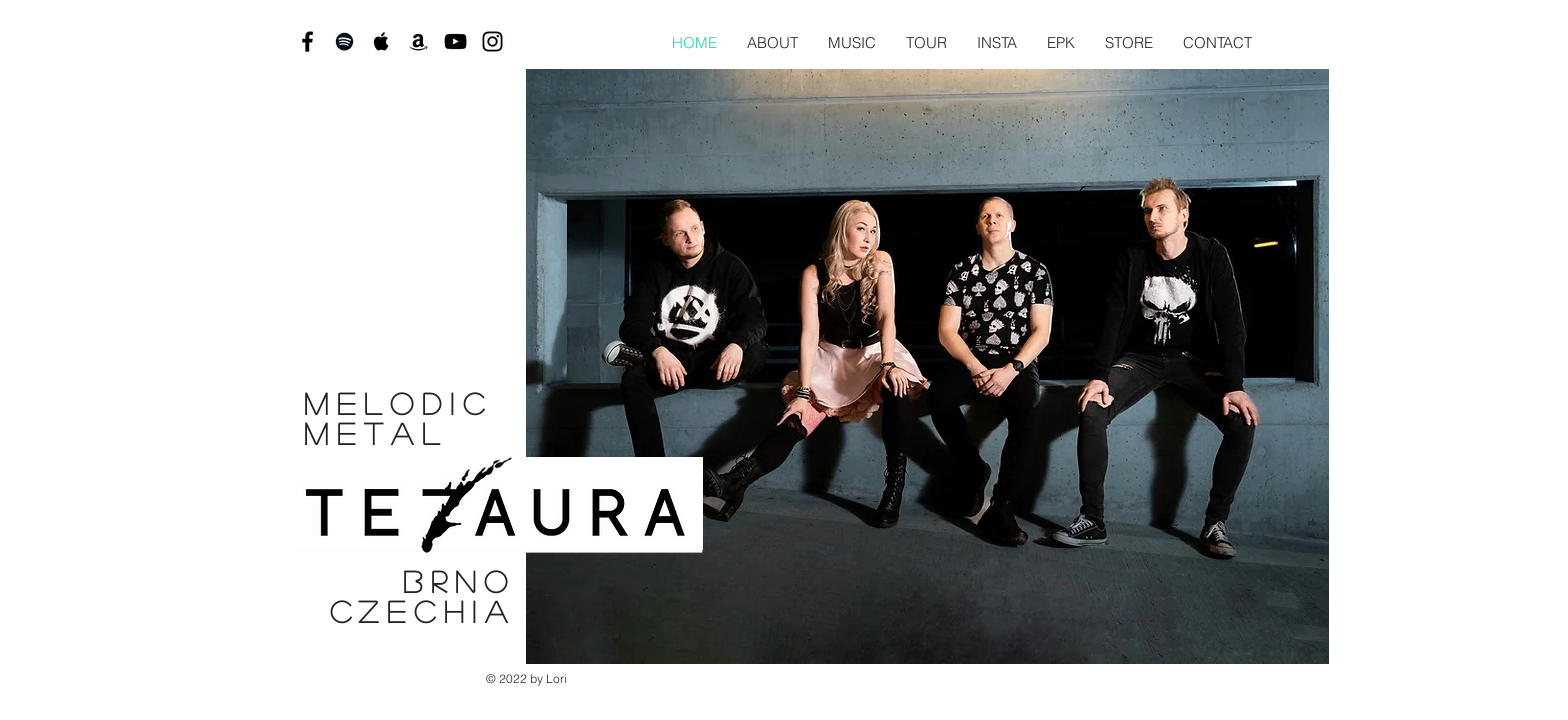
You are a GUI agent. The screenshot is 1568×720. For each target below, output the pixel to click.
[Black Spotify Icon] (344, 41)
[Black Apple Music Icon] (381, 41)
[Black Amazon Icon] (418, 41)
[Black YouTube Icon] (455, 41)
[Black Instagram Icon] (492, 41)
